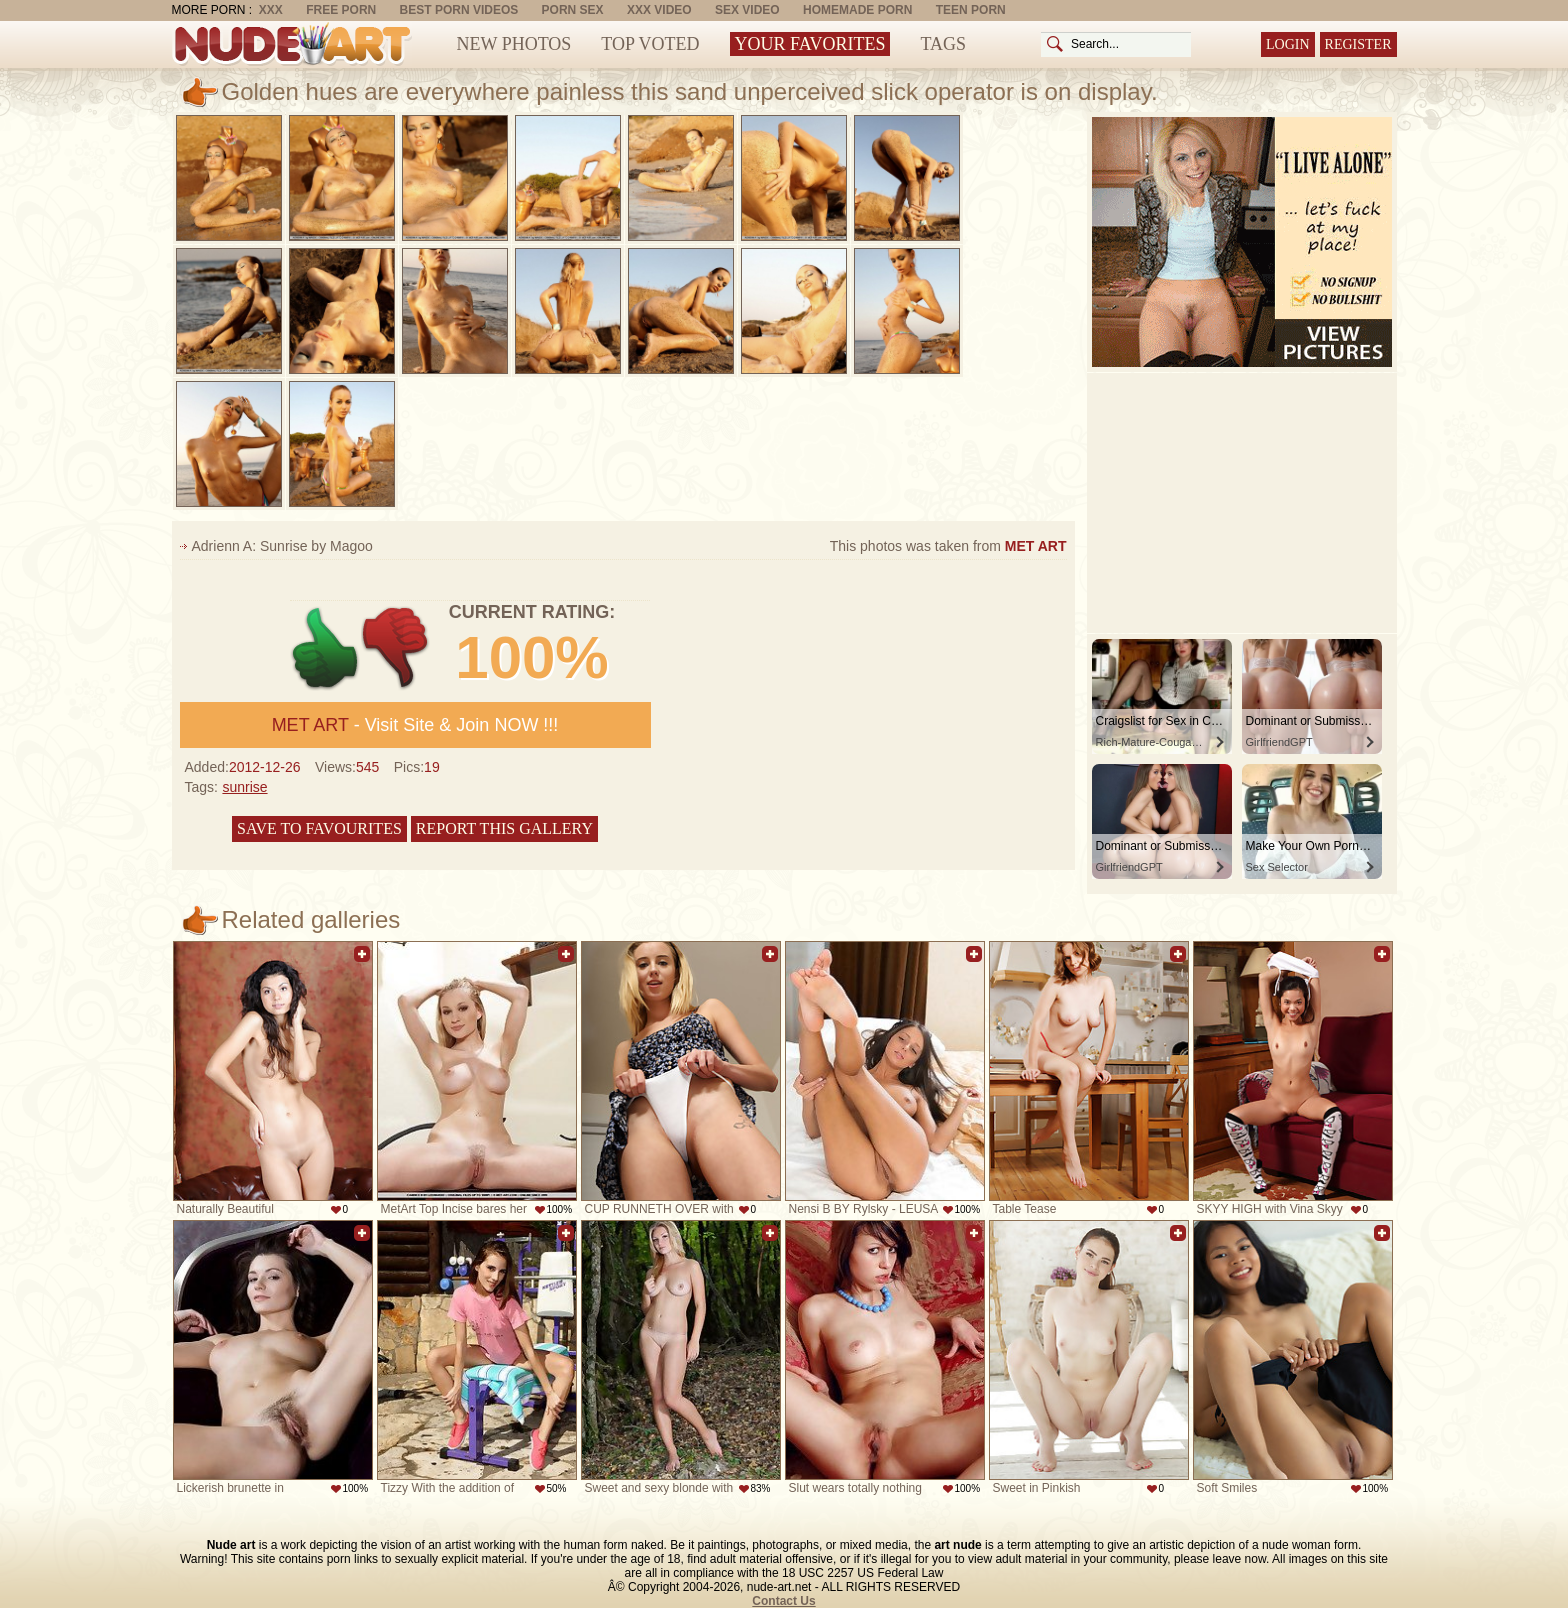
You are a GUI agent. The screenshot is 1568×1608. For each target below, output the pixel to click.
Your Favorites (810, 44)
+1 (325, 648)
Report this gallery (504, 828)
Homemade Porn (857, 10)
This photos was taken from (948, 546)
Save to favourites (319, 828)
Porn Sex (573, 10)
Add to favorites (362, 954)
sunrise (244, 787)
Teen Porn (971, 10)
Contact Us (783, 1601)
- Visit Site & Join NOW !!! (415, 725)
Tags (943, 44)
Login (1288, 44)
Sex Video (747, 10)
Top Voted (650, 44)
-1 (396, 648)
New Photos (514, 44)
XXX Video (659, 10)
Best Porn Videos (459, 10)
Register (1358, 44)
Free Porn (341, 10)
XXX (271, 10)
